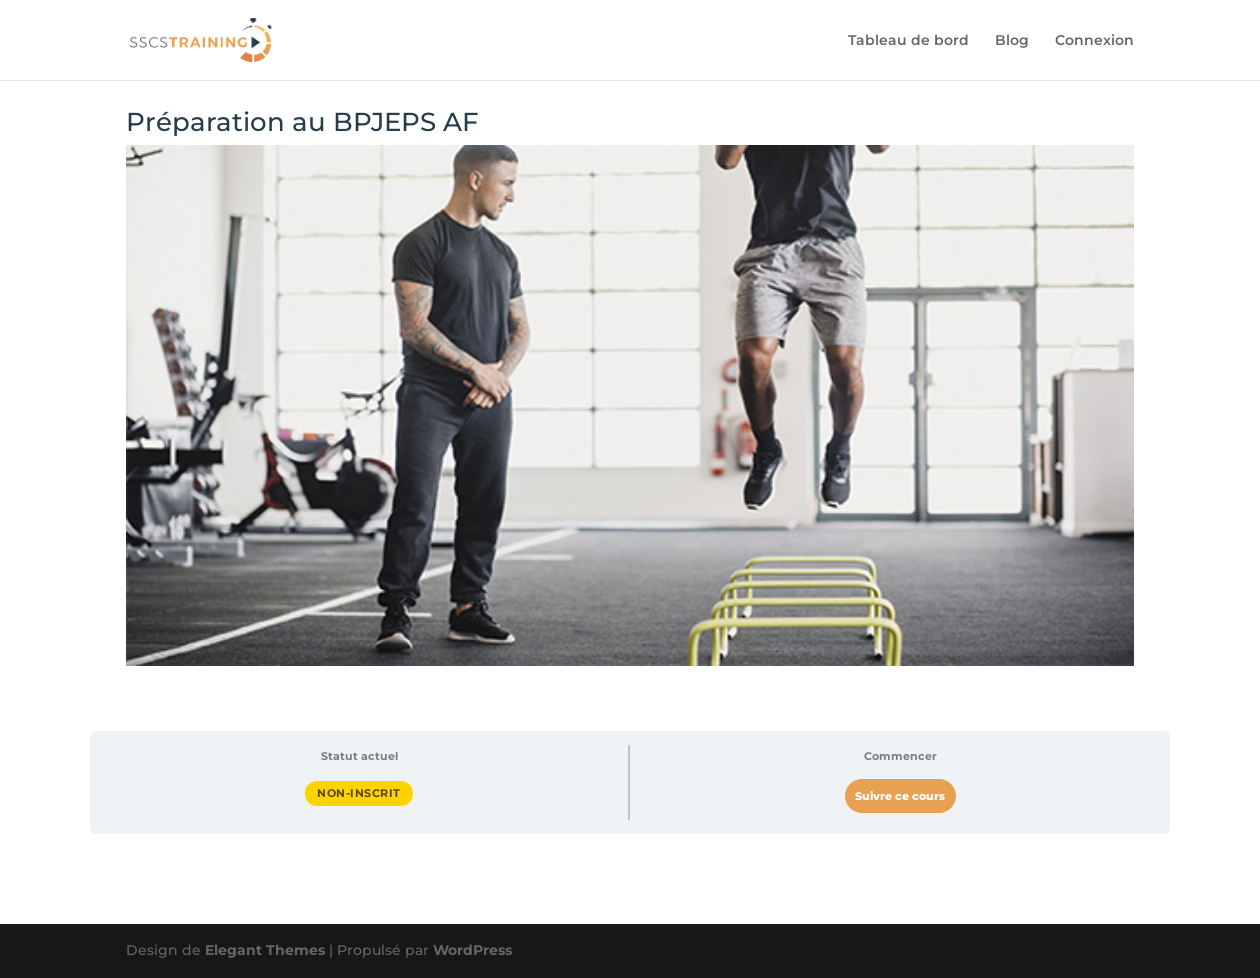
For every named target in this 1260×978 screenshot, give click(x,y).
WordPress (472, 950)
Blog (1012, 41)
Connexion (1094, 41)
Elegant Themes (265, 950)
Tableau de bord (908, 41)
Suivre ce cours (900, 796)
